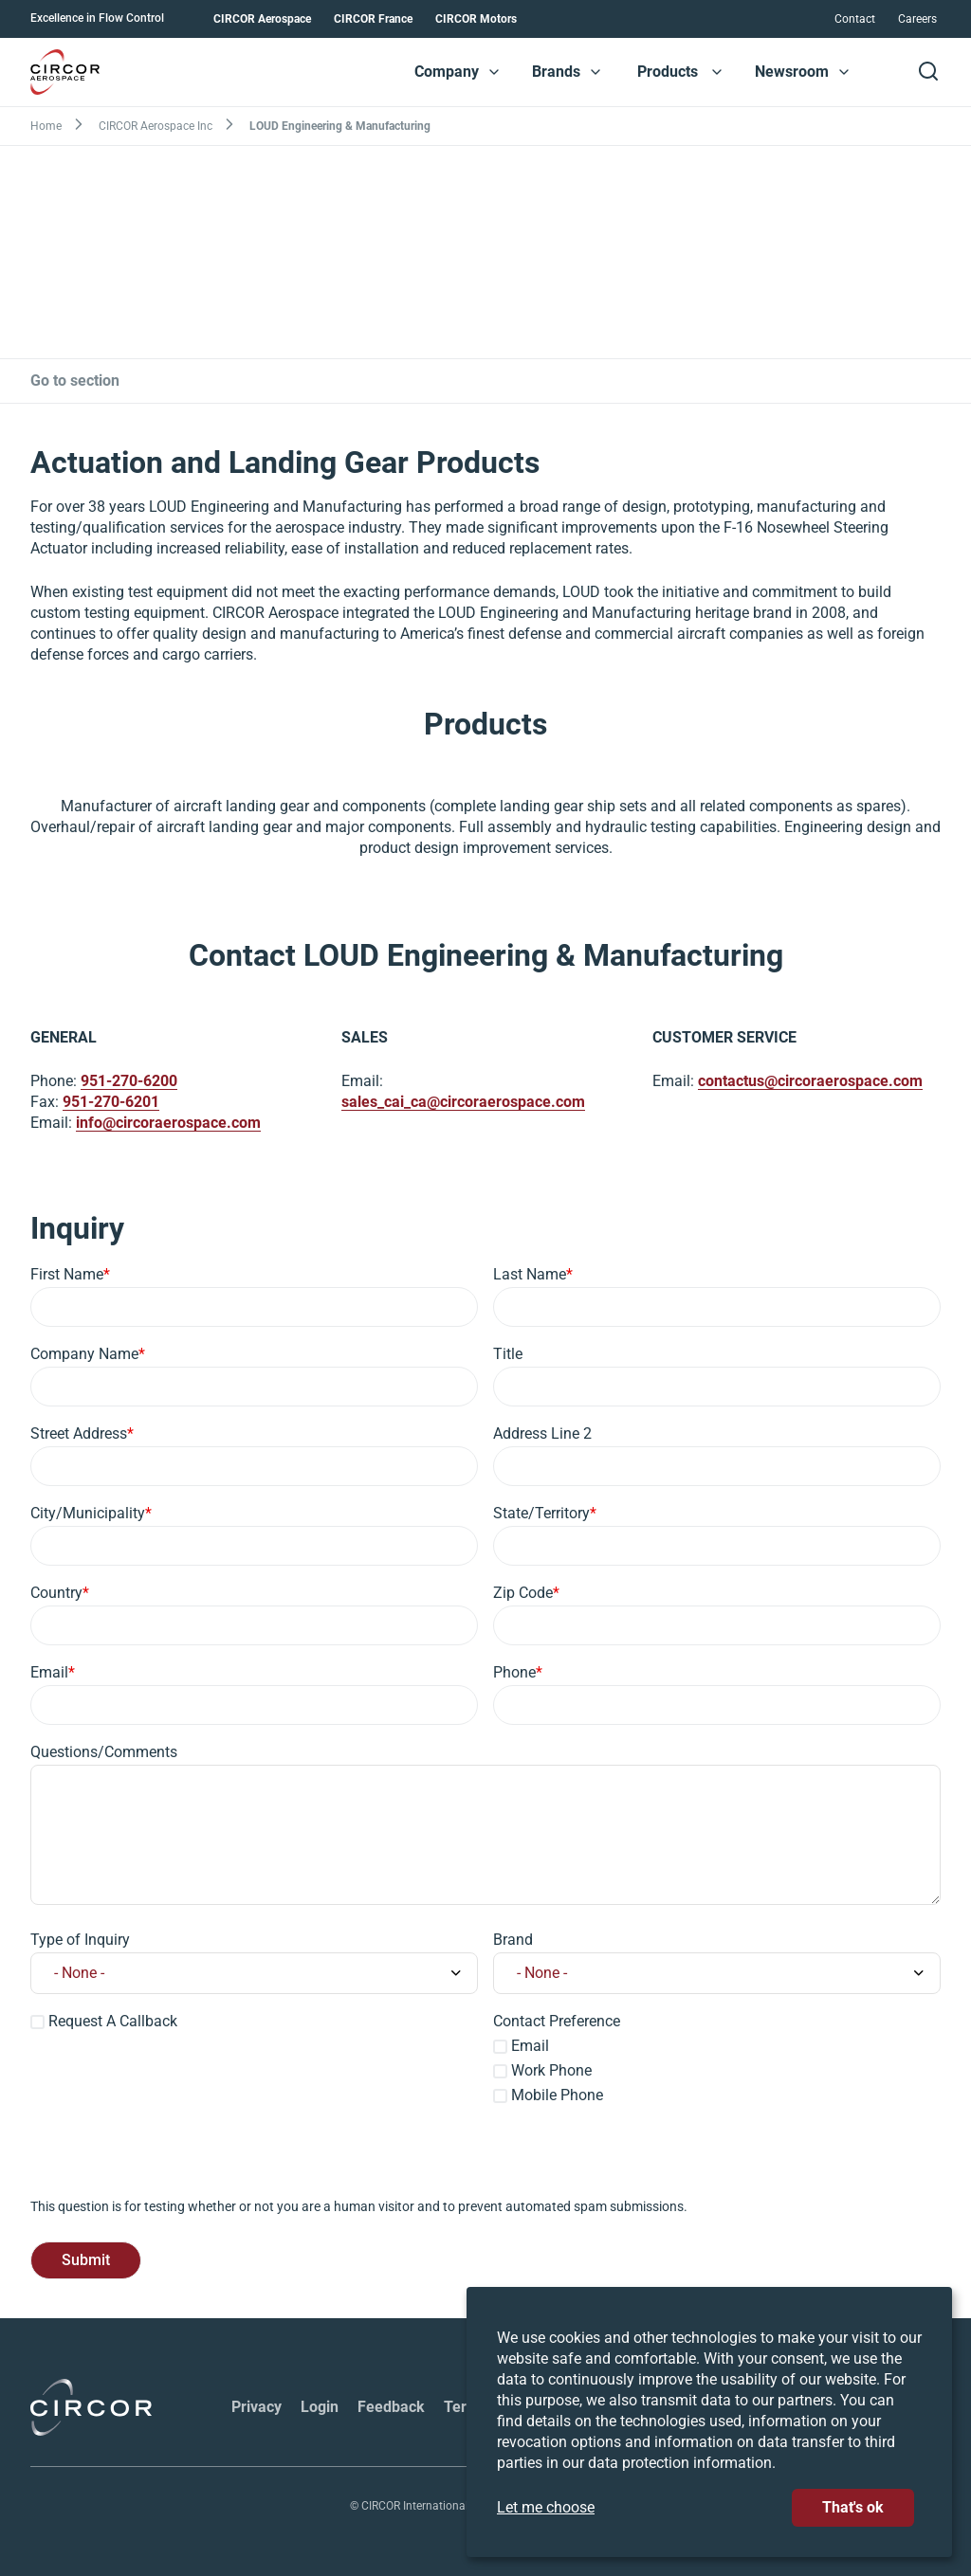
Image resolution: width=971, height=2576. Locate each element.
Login (320, 2407)
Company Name (84, 1354)
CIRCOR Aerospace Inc (155, 126)
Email (49, 1672)
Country (56, 1593)
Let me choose (546, 2507)
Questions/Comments (103, 1752)
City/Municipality (87, 1513)
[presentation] (174, 2160)
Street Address (78, 1433)
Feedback (391, 2407)
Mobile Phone (557, 2095)
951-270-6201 (111, 1103)
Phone (514, 1672)
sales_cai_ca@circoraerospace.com (463, 1103)
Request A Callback (112, 2021)
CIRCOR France (373, 19)
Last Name (529, 1274)
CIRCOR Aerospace (262, 19)
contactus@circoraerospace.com (810, 1082)
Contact (854, 19)
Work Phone (551, 2070)
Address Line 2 (542, 1433)
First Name (66, 1274)
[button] (494, 72)
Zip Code (523, 1593)
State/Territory (541, 1513)
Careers (917, 19)
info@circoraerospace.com (168, 1124)
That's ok (853, 2507)
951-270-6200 (129, 1082)
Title (507, 1354)
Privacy (256, 2407)
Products (667, 72)
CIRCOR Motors (476, 19)
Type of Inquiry (80, 1940)
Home (46, 126)
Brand (513, 1940)
